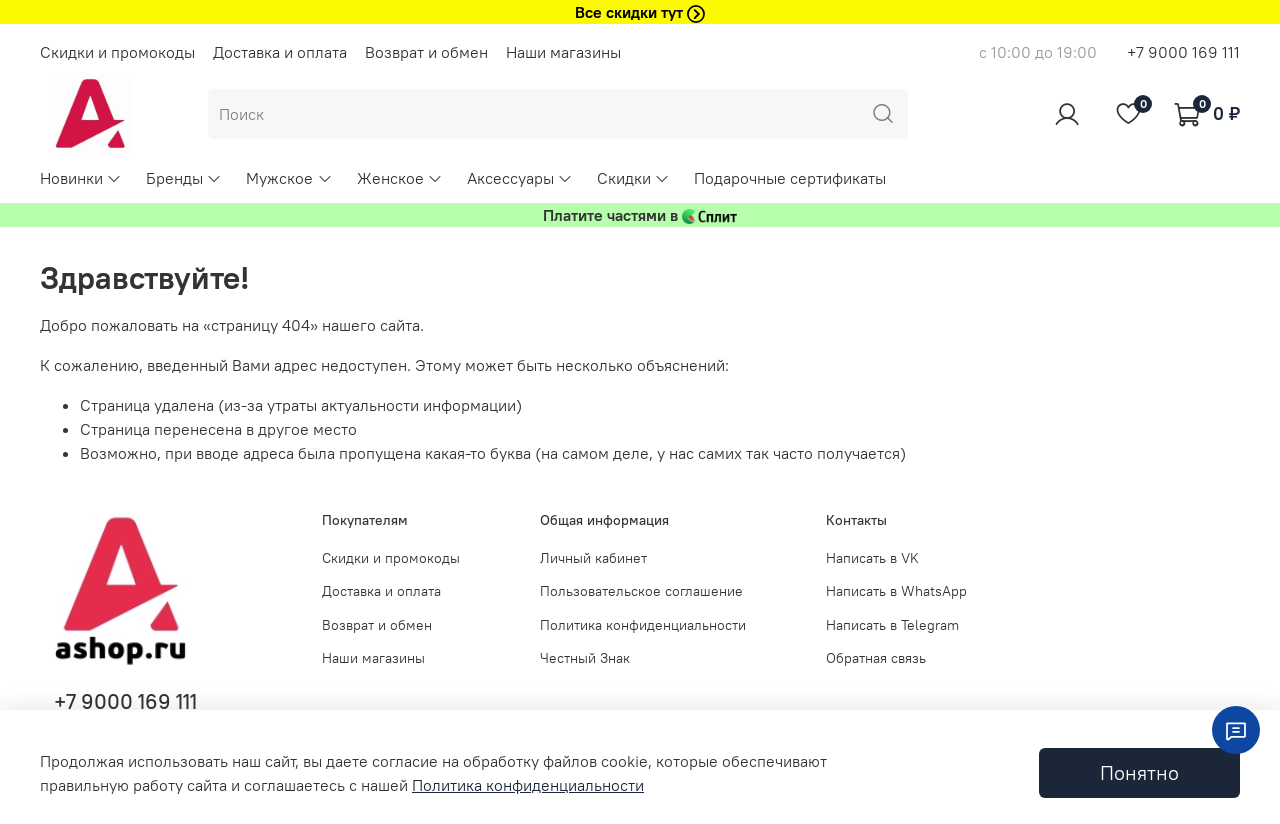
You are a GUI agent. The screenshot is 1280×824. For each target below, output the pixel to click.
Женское (400, 178)
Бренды (184, 178)
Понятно (1139, 772)
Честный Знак (585, 658)
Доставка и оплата (280, 52)
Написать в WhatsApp (896, 591)
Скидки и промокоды (117, 52)
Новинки (81, 178)
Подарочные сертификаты (790, 178)
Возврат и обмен (426, 52)
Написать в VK (872, 558)
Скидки (633, 178)
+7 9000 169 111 (1183, 52)
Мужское (289, 178)
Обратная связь (876, 658)
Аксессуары (520, 178)
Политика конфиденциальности (643, 625)
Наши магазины (563, 52)
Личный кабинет (593, 558)
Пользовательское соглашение (641, 591)
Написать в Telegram (892, 625)
